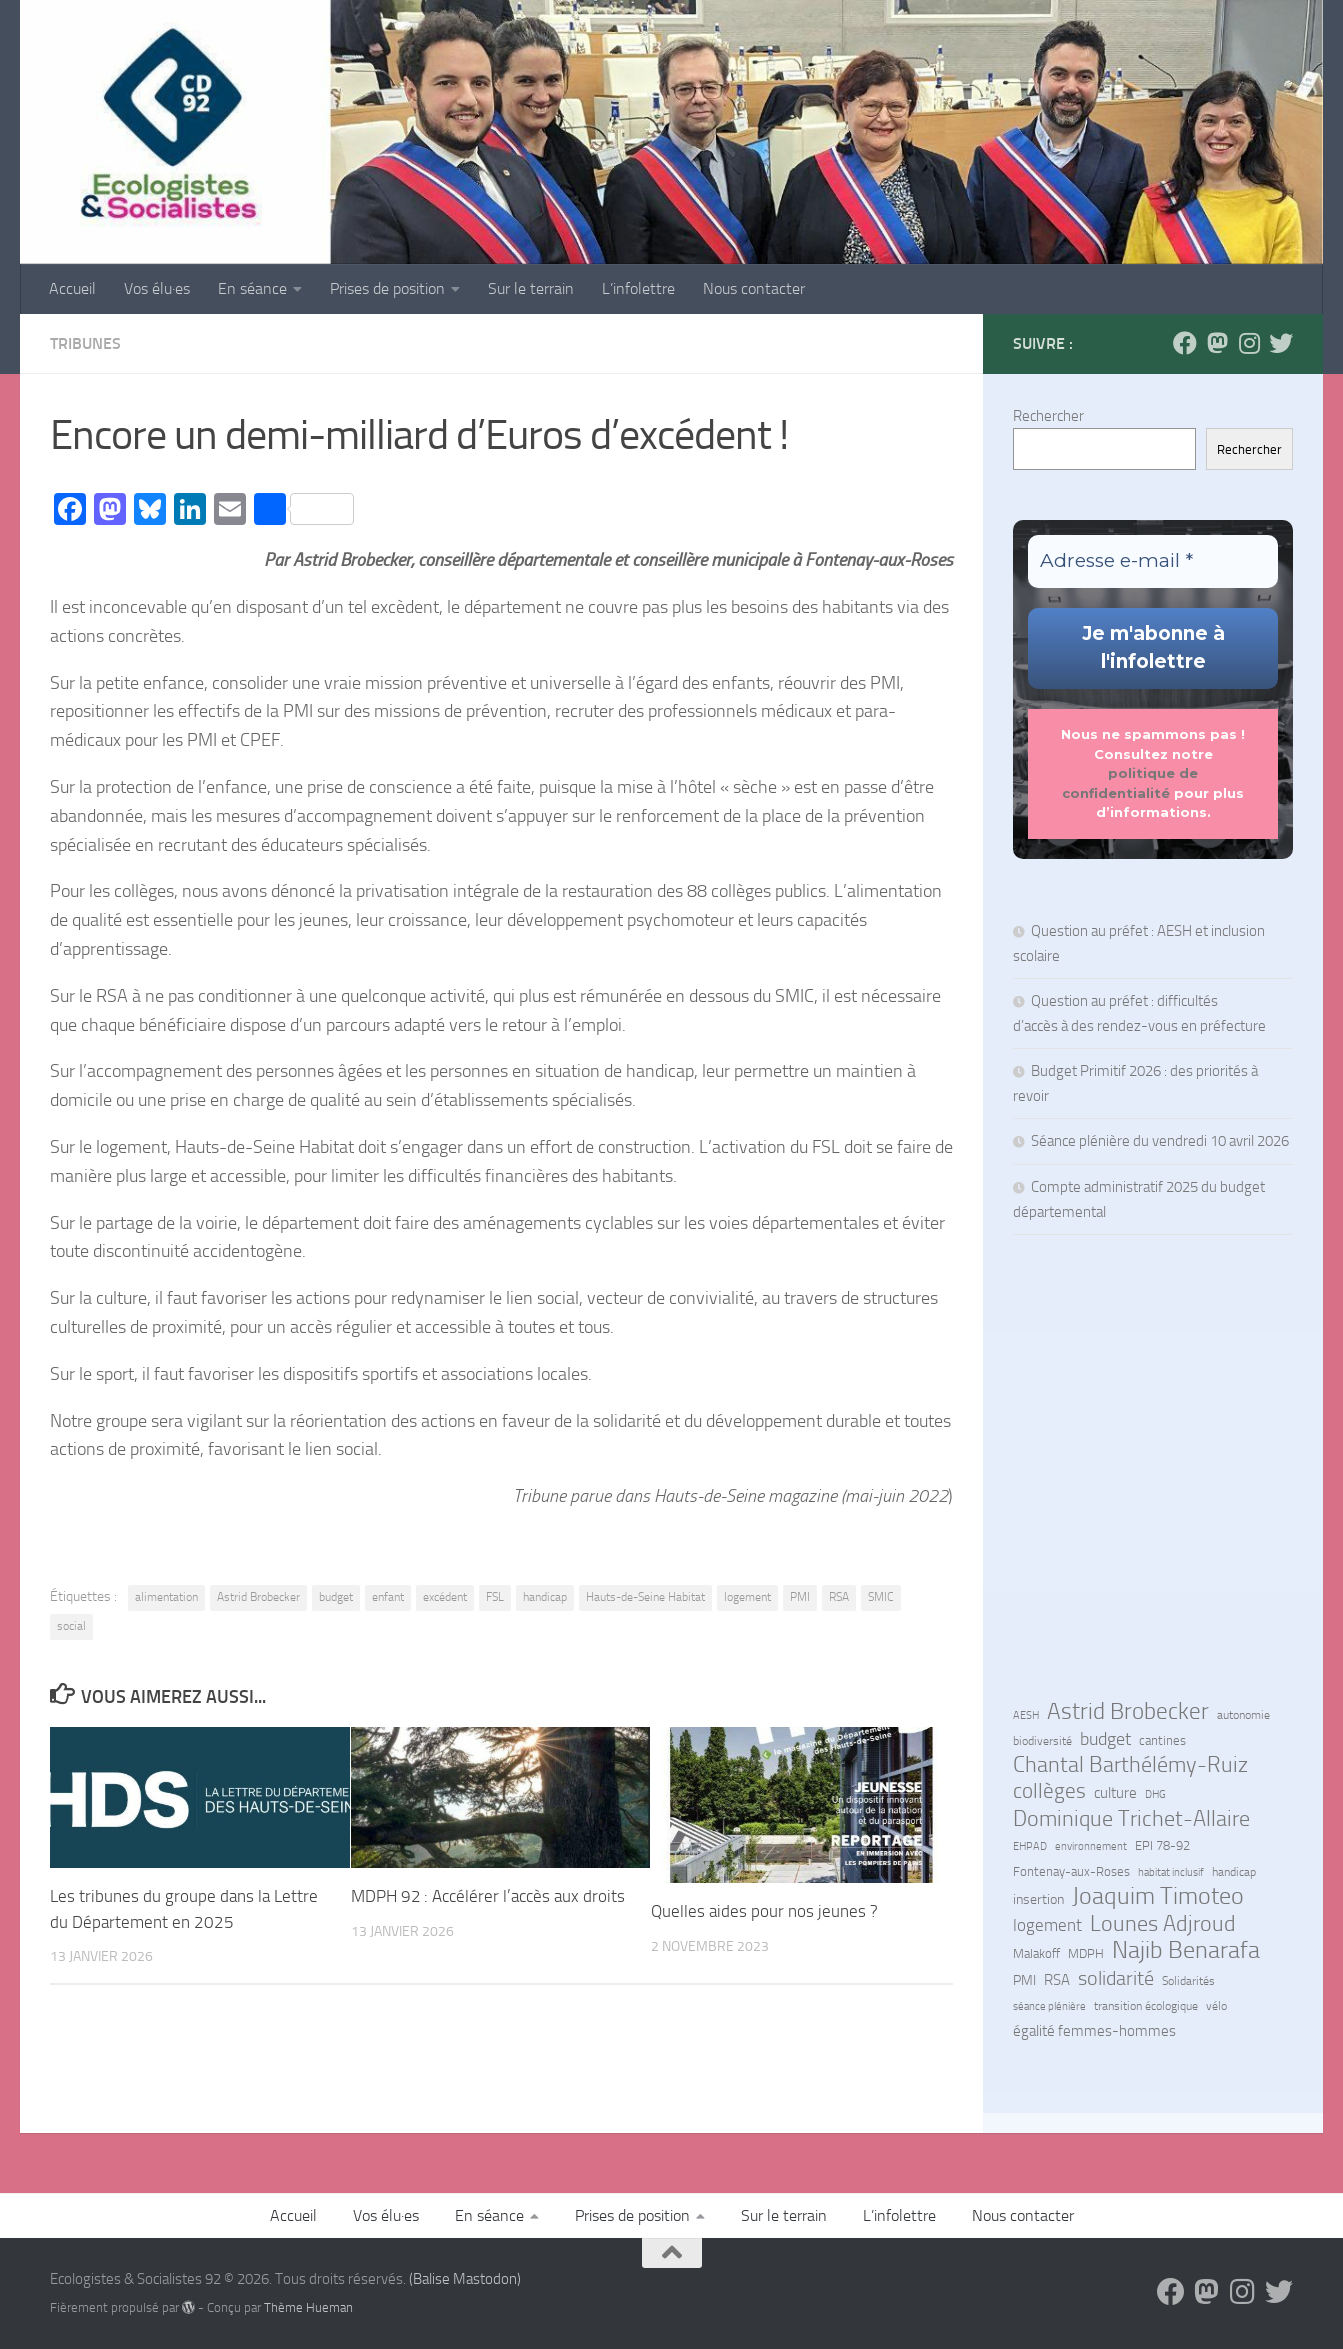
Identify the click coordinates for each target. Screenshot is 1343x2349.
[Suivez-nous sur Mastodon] (1217, 343)
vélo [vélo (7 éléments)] (1216, 2006)
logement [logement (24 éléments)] (1047, 1925)
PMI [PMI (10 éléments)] (1024, 1980)
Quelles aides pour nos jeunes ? (766, 1911)
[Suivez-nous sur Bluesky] (1281, 343)
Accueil (72, 288)
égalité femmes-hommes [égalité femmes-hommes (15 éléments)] (1094, 2031)
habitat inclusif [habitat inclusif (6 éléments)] (1171, 1872)
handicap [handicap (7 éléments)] (1234, 1872)
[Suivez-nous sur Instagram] (1249, 343)
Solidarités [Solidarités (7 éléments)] (1188, 1981)
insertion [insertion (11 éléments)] (1038, 1899)
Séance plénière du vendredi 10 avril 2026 (1160, 1141)
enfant (388, 1597)
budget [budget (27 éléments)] (1105, 1739)
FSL (495, 1597)
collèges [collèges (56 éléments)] (1049, 1791)
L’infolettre (638, 288)
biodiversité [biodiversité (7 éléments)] (1042, 1741)
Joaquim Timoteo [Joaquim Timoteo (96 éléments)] (1158, 1896)
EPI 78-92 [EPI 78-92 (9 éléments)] (1162, 1845)
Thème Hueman (308, 2307)
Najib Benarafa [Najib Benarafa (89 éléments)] (1186, 1950)
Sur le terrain (531, 288)
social (71, 1626)
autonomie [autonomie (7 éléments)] (1243, 1715)
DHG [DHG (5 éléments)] (1155, 1794)
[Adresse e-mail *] (1153, 561)
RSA (839, 1597)
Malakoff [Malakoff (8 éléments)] (1036, 1953)
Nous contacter (754, 288)
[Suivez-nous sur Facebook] (1185, 343)
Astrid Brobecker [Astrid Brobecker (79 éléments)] (1128, 1712)
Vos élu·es (157, 288)
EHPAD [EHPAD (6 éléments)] (1030, 1846)
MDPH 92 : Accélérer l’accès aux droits (490, 1896)
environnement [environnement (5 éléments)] (1091, 1846)
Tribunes (85, 343)
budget (336, 1597)
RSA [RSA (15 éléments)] (1057, 1980)
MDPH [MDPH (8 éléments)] (1086, 1953)
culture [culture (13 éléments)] (1115, 1793)
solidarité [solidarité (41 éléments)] (1116, 1978)
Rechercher (1048, 416)
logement (747, 1597)
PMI (800, 1597)
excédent (445, 1597)
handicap (545, 1597)
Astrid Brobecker (258, 1597)
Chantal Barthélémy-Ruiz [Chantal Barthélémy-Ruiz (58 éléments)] (1130, 1765)
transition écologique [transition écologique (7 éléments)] (1146, 2006)
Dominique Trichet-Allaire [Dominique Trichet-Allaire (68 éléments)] (1131, 1819)
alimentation (166, 1597)
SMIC (881, 1597)
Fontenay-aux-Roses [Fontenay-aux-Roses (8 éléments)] (1071, 1871)
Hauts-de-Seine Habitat (645, 1597)
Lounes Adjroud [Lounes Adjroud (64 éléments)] (1163, 1924)
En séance (252, 288)
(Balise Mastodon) (465, 2279)
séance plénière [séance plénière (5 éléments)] (1049, 2006)
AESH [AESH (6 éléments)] (1026, 1715)
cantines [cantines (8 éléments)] (1162, 1740)
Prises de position (387, 288)
